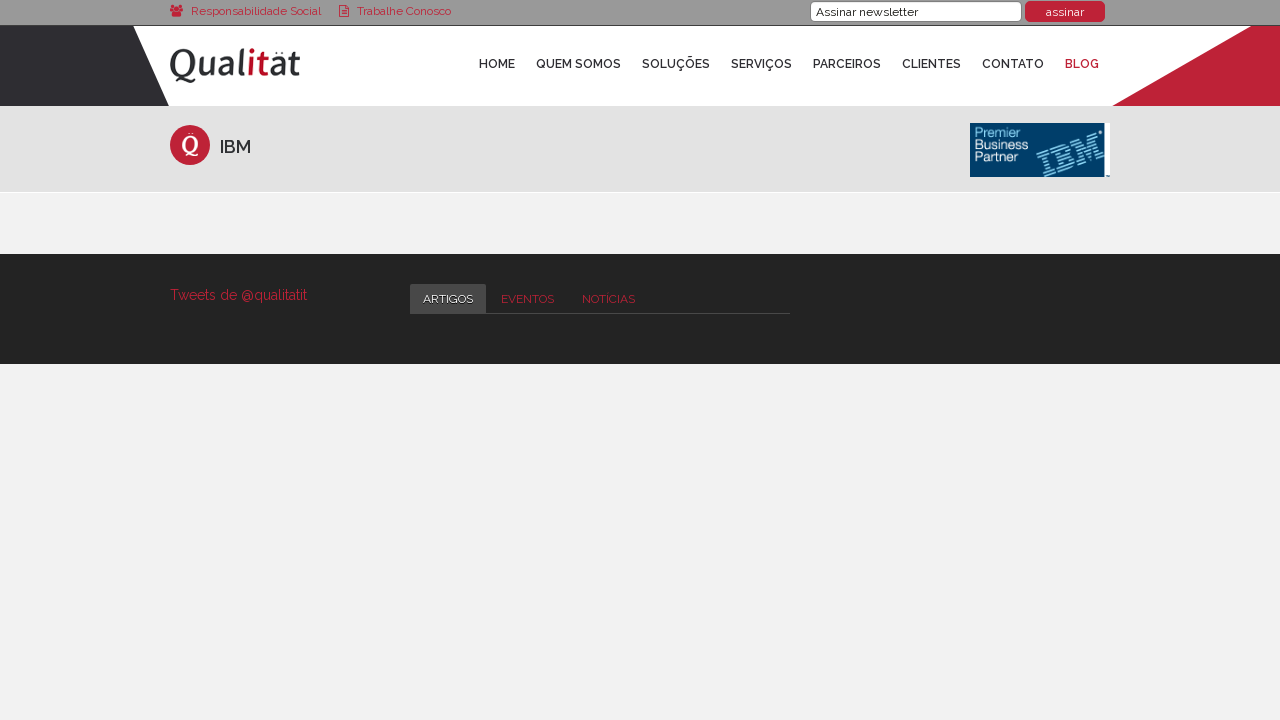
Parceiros (847, 64)
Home (497, 64)
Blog (1082, 64)
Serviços (761, 64)
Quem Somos (578, 64)
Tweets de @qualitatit (238, 295)
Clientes (931, 64)
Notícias (608, 299)
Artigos (448, 299)
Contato (1013, 64)
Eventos (527, 299)
